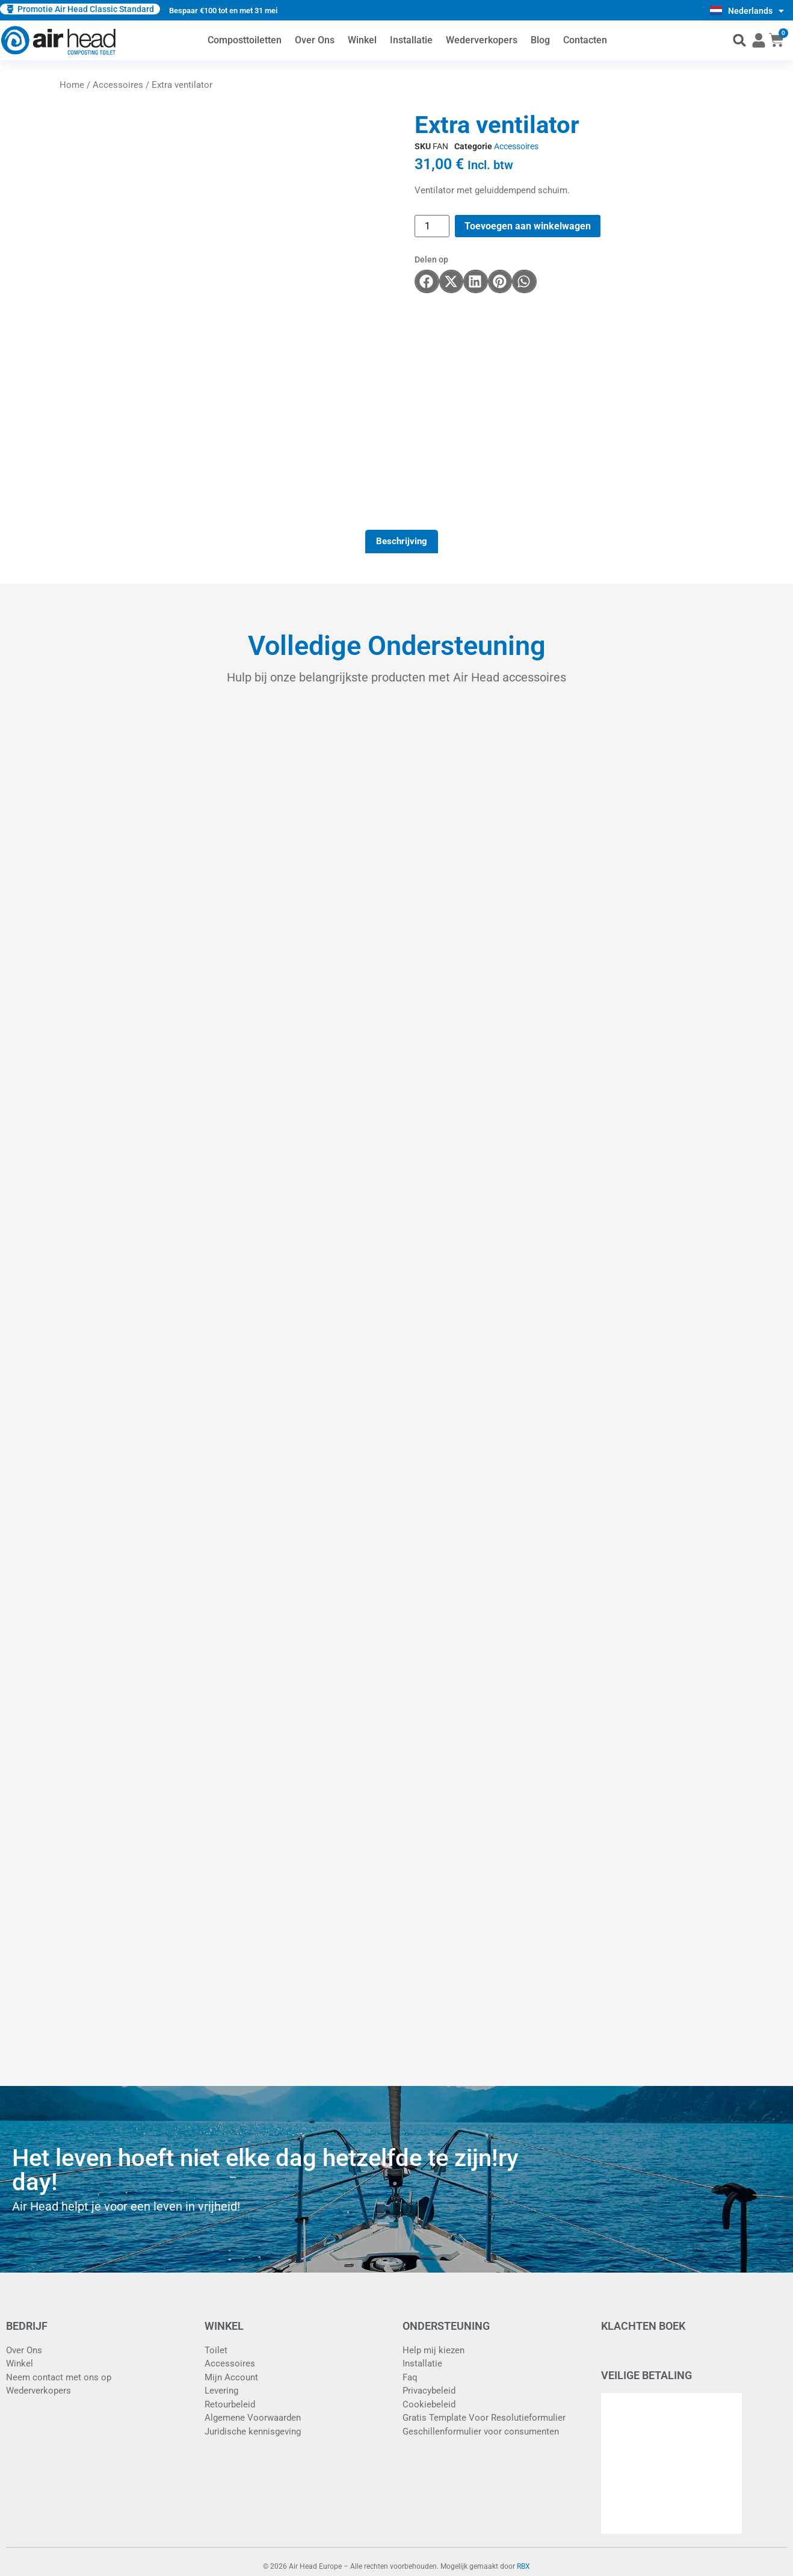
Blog (540, 40)
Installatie (411, 40)
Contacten (585, 40)
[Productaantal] (432, 226)
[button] (739, 40)
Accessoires (118, 84)
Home (72, 84)
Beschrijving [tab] (401, 541)
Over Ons (315, 40)
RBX (523, 2566)
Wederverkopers (481, 40)
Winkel (362, 40)
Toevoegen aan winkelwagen (527, 226)
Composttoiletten (245, 40)
